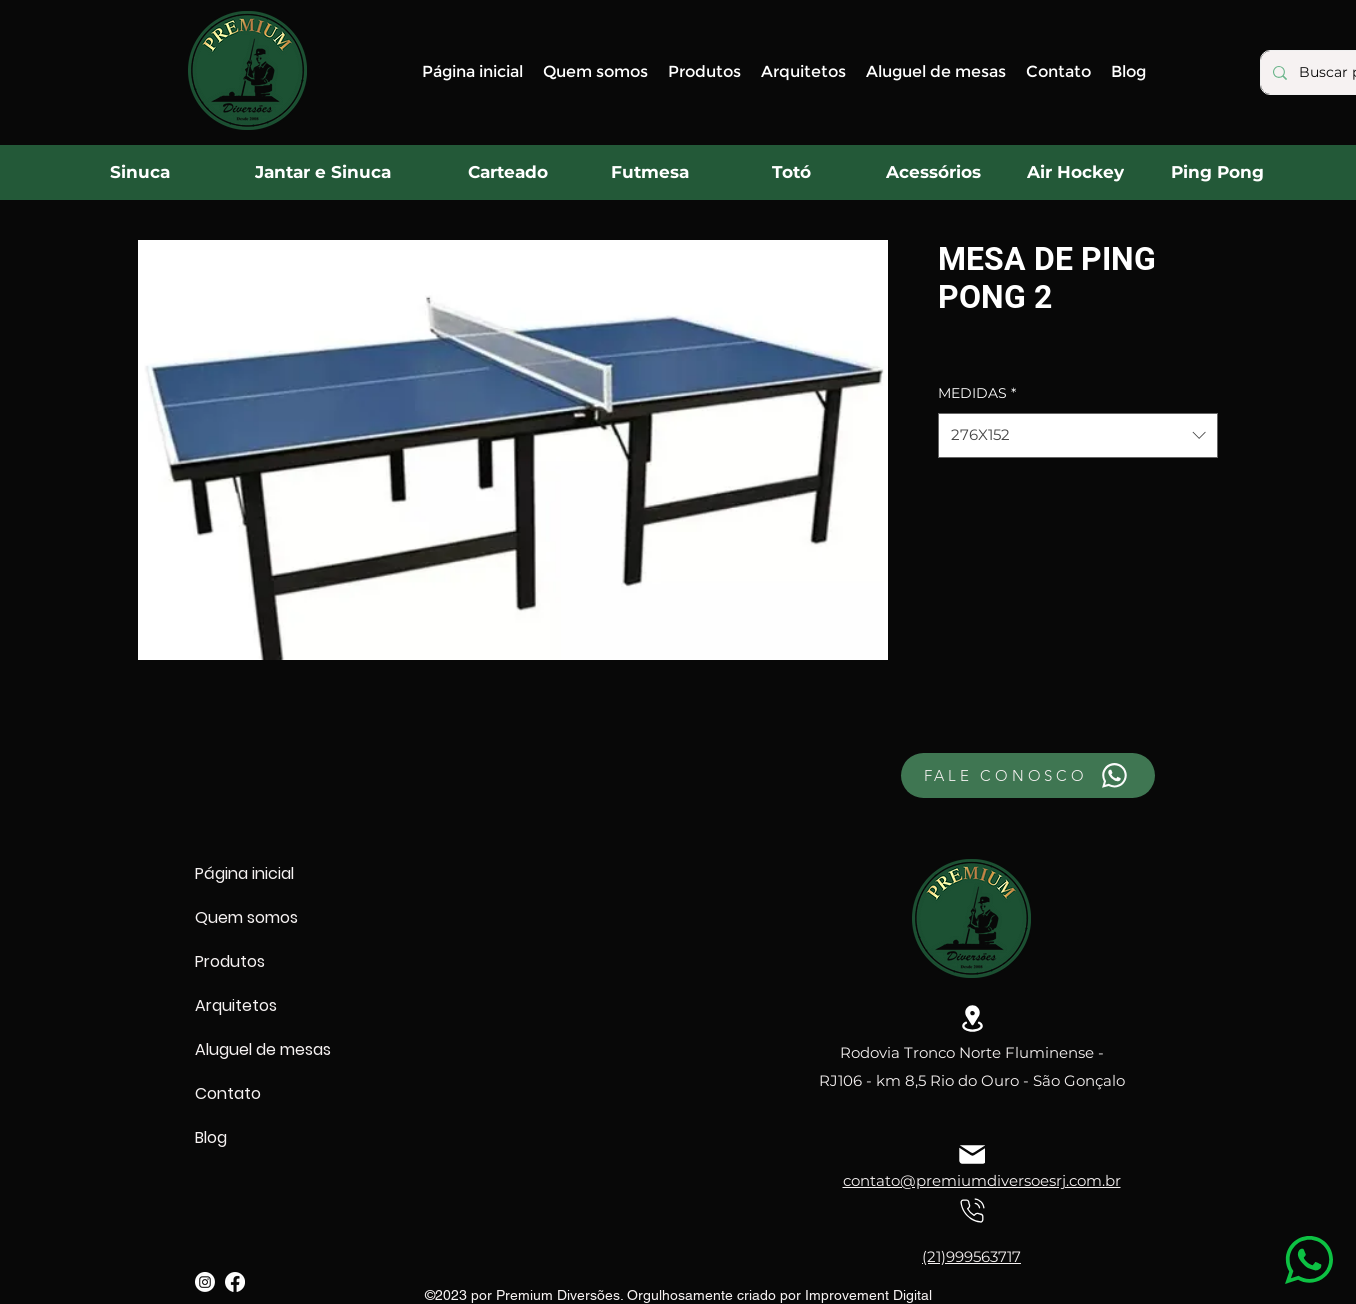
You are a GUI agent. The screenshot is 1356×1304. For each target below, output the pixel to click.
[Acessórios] (933, 172)
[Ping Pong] (1217, 172)
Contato (228, 1093)
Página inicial (244, 873)
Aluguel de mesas (263, 1049)
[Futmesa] (650, 172)
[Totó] (791, 172)
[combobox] (1078, 435)
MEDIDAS (977, 393)
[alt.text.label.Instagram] (205, 1282)
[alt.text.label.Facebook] (235, 1282)
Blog (211, 1137)
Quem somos (246, 917)
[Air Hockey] (1075, 172)
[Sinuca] (140, 172)
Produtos (230, 961)
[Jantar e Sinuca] (322, 172)
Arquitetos (236, 1005)
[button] (704, 72)
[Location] (972, 1018)
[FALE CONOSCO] (1028, 775)
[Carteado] (508, 172)
